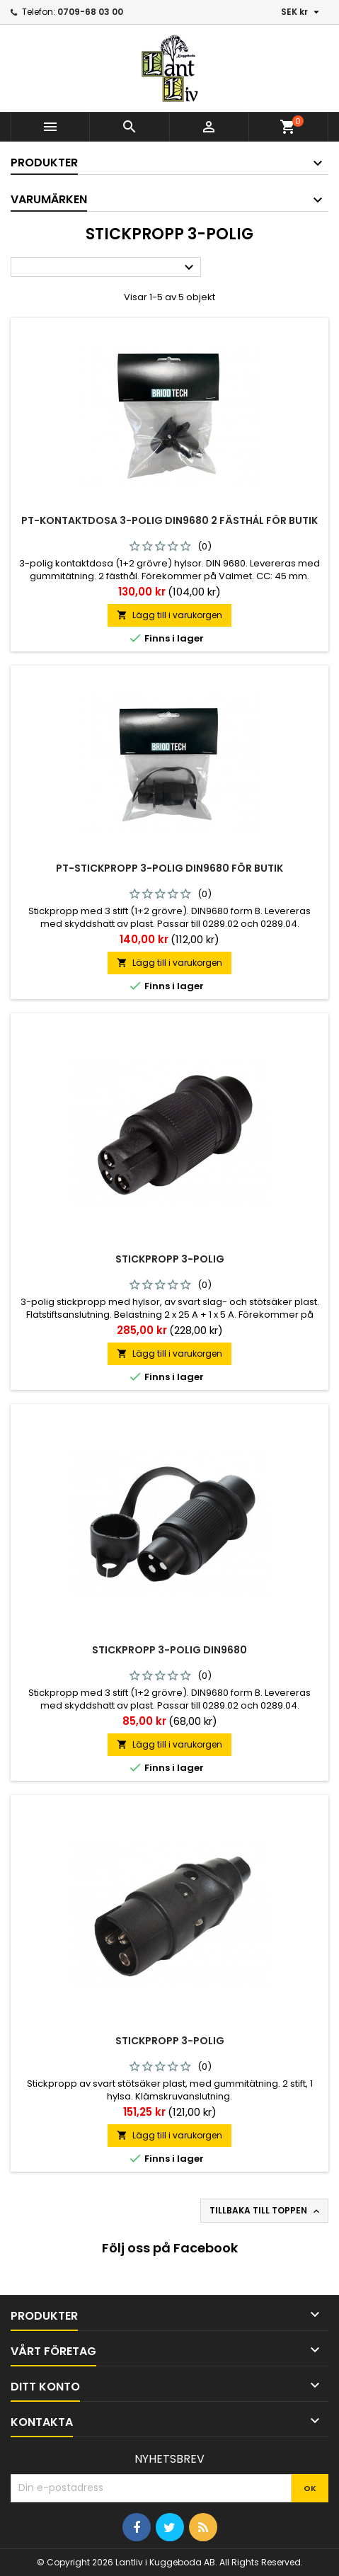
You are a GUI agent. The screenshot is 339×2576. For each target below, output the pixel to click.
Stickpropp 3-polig (169, 1259)
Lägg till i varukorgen (169, 615)
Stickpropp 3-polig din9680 (169, 1650)
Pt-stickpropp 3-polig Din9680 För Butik (169, 868)
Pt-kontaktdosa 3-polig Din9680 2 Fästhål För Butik (169, 520)
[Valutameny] (302, 12)
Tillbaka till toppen (265, 2210)
